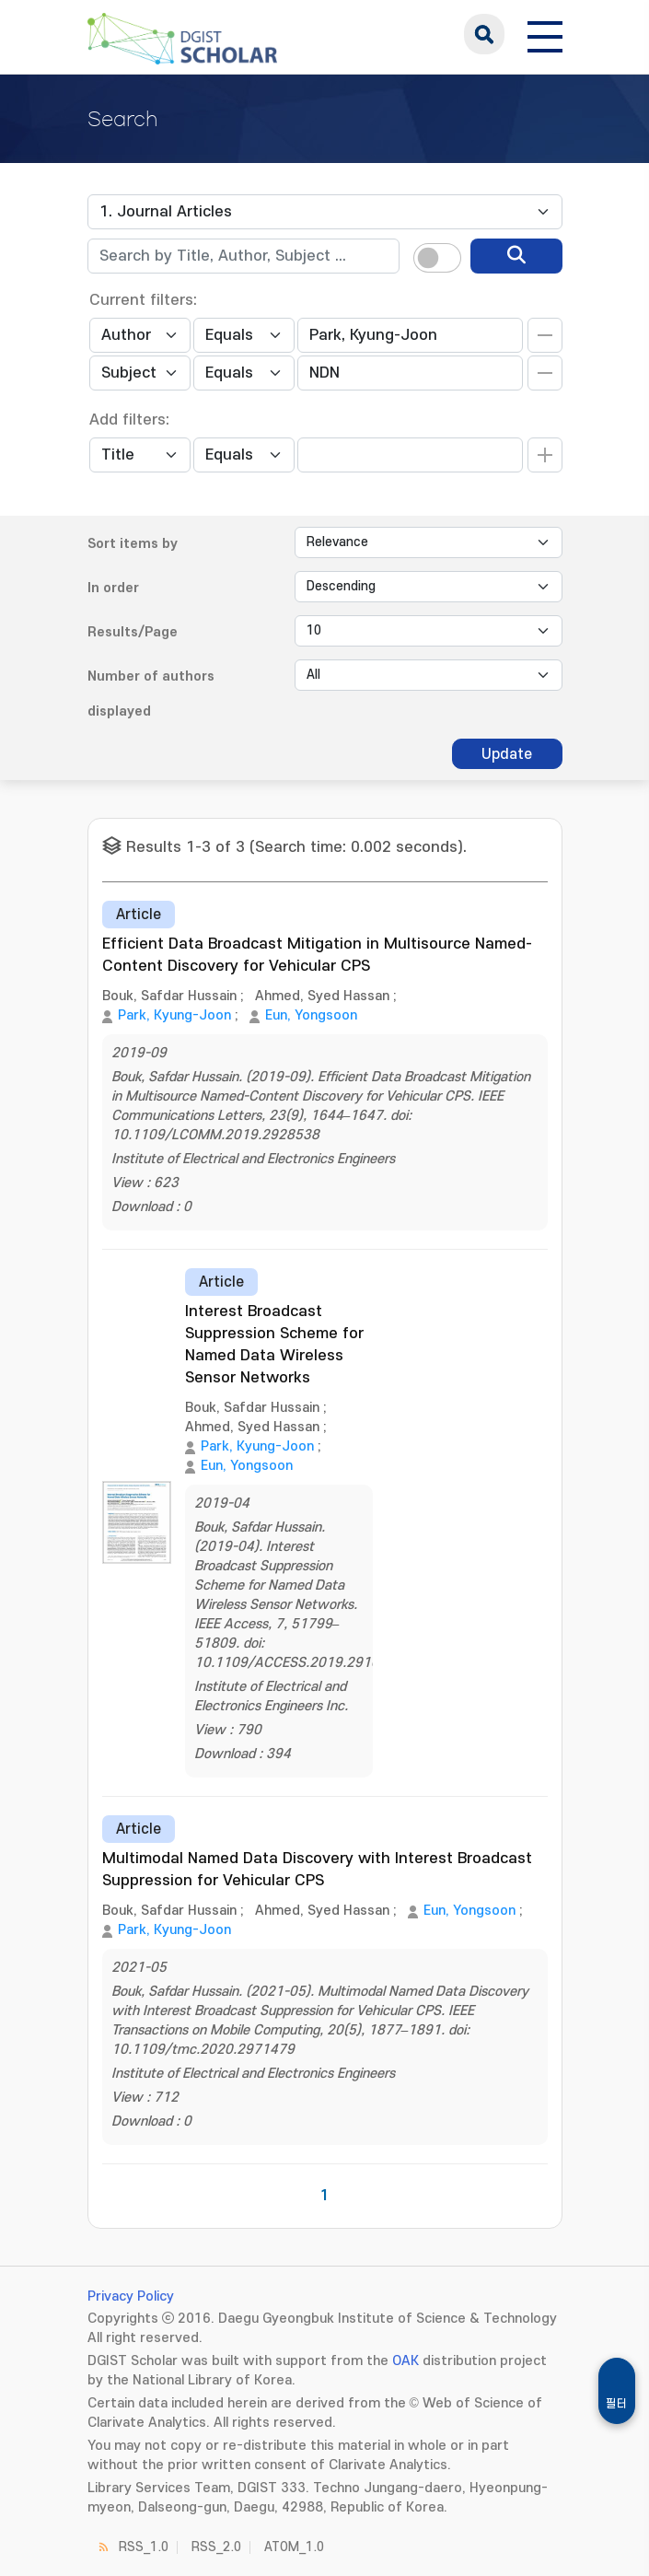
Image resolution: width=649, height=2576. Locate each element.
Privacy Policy (130, 2296)
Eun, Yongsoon (311, 1015)
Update (506, 754)
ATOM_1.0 (294, 2547)
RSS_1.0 (143, 2547)
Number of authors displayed (150, 694)
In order (113, 588)
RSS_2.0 (216, 2547)
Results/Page (132, 632)
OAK (405, 2361)
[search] (516, 256)
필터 (617, 2403)
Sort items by (132, 544)
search (484, 34)
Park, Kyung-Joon (174, 1015)
